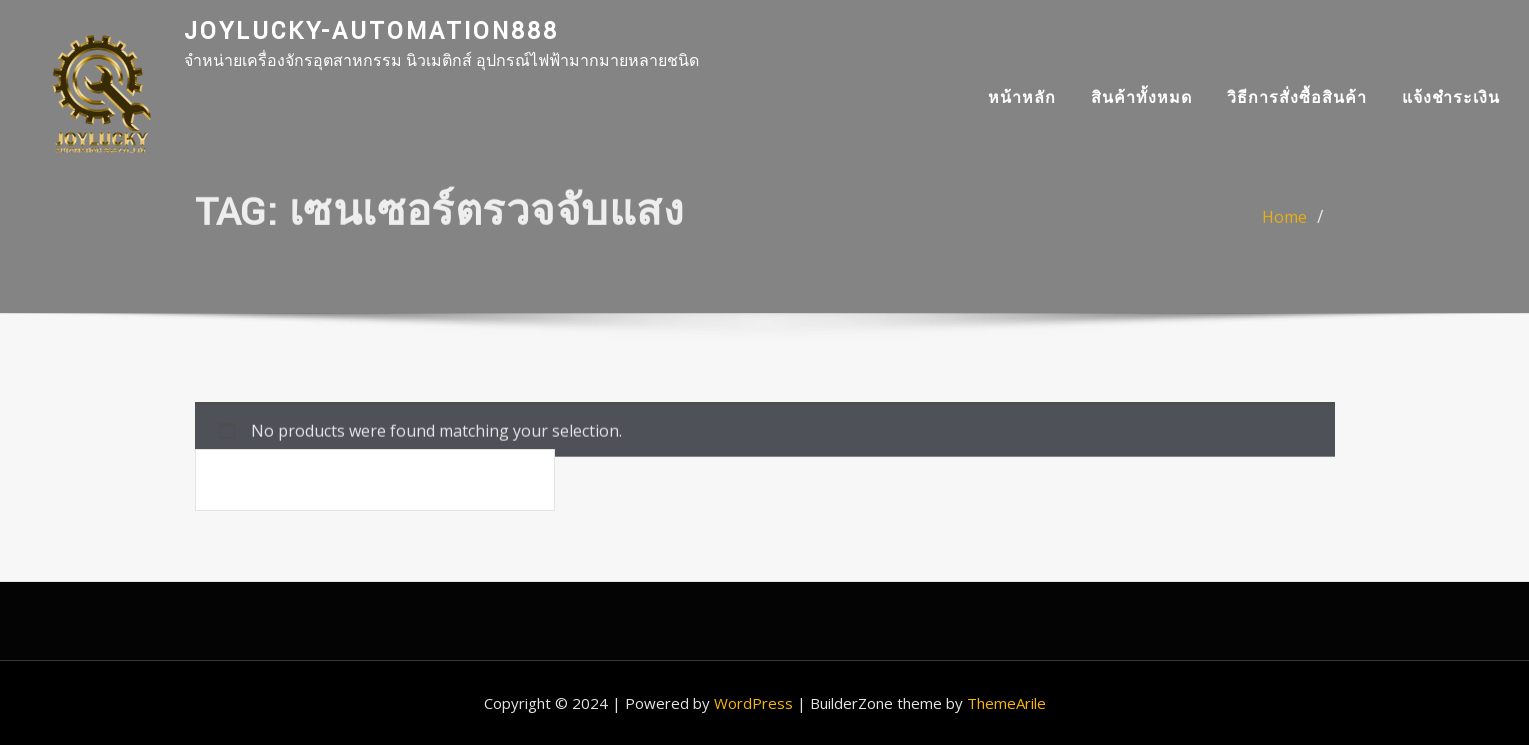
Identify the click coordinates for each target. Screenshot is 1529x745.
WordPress (753, 703)
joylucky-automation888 (371, 31)
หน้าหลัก (1022, 97)
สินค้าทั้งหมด (1141, 97)
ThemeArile (1006, 703)
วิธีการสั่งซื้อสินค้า (1297, 97)
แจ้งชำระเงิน (1451, 97)
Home (1284, 225)
